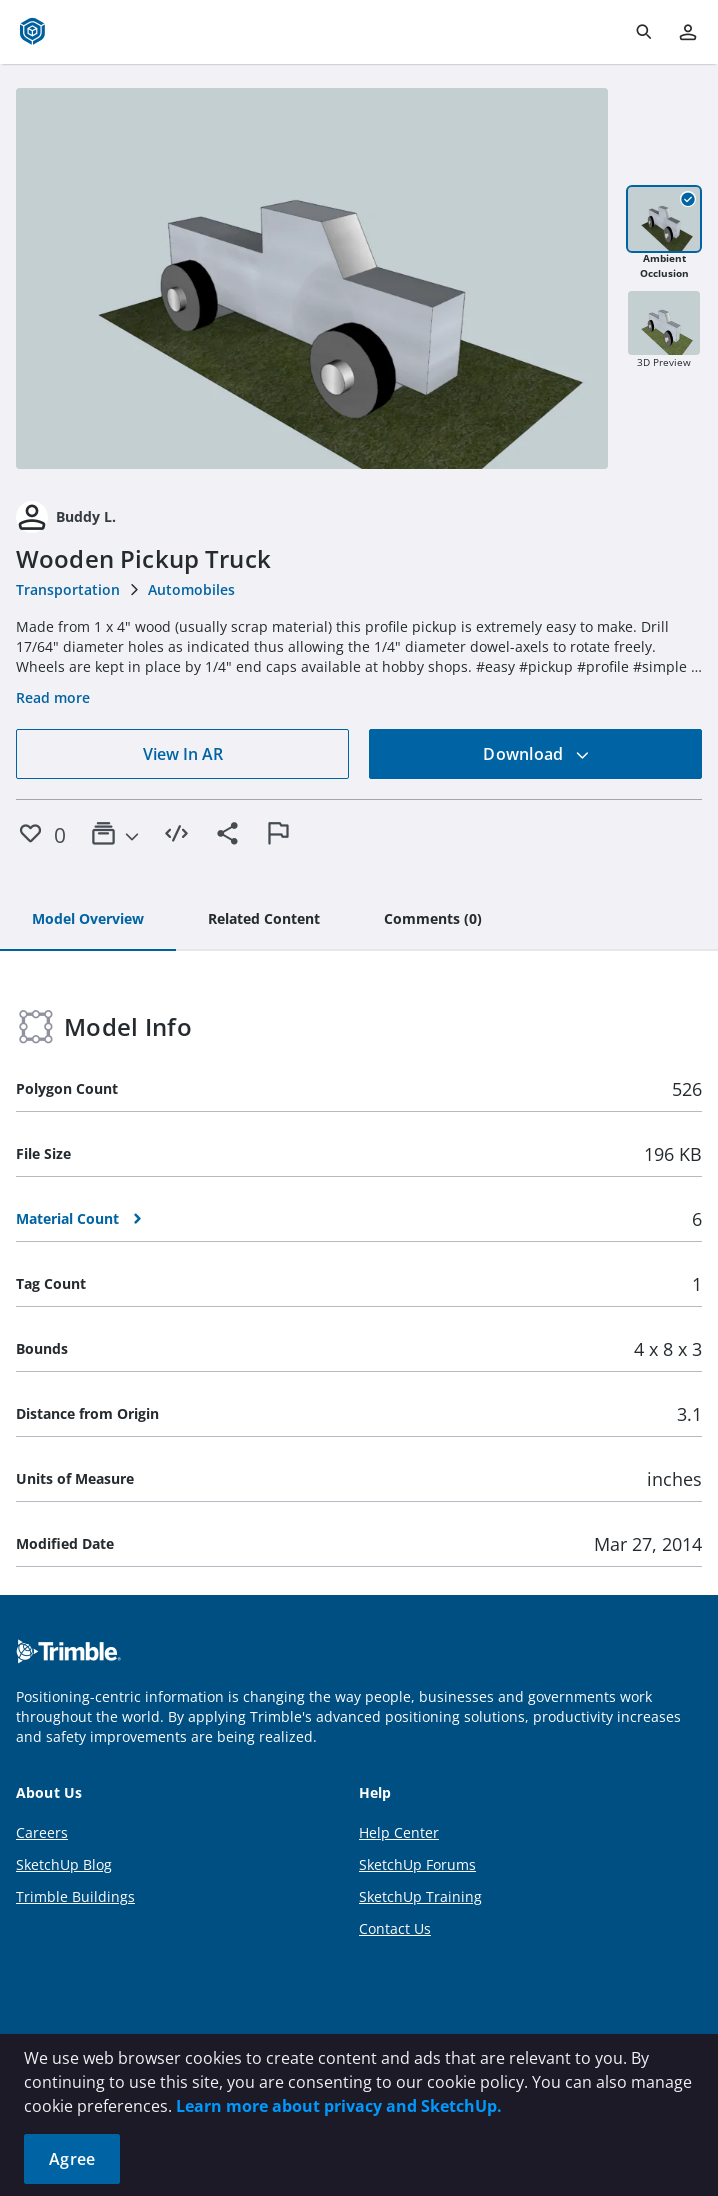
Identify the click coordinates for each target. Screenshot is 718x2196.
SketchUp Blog (64, 1864)
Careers (42, 1832)
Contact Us (395, 1928)
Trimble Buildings (75, 1896)
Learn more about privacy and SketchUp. (339, 2106)
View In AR (183, 754)
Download (536, 754)
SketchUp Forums (417, 1864)
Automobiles (191, 589)
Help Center (399, 1832)
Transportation (68, 589)
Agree (72, 2159)
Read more (53, 697)
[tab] (88, 920)
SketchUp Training (420, 1896)
